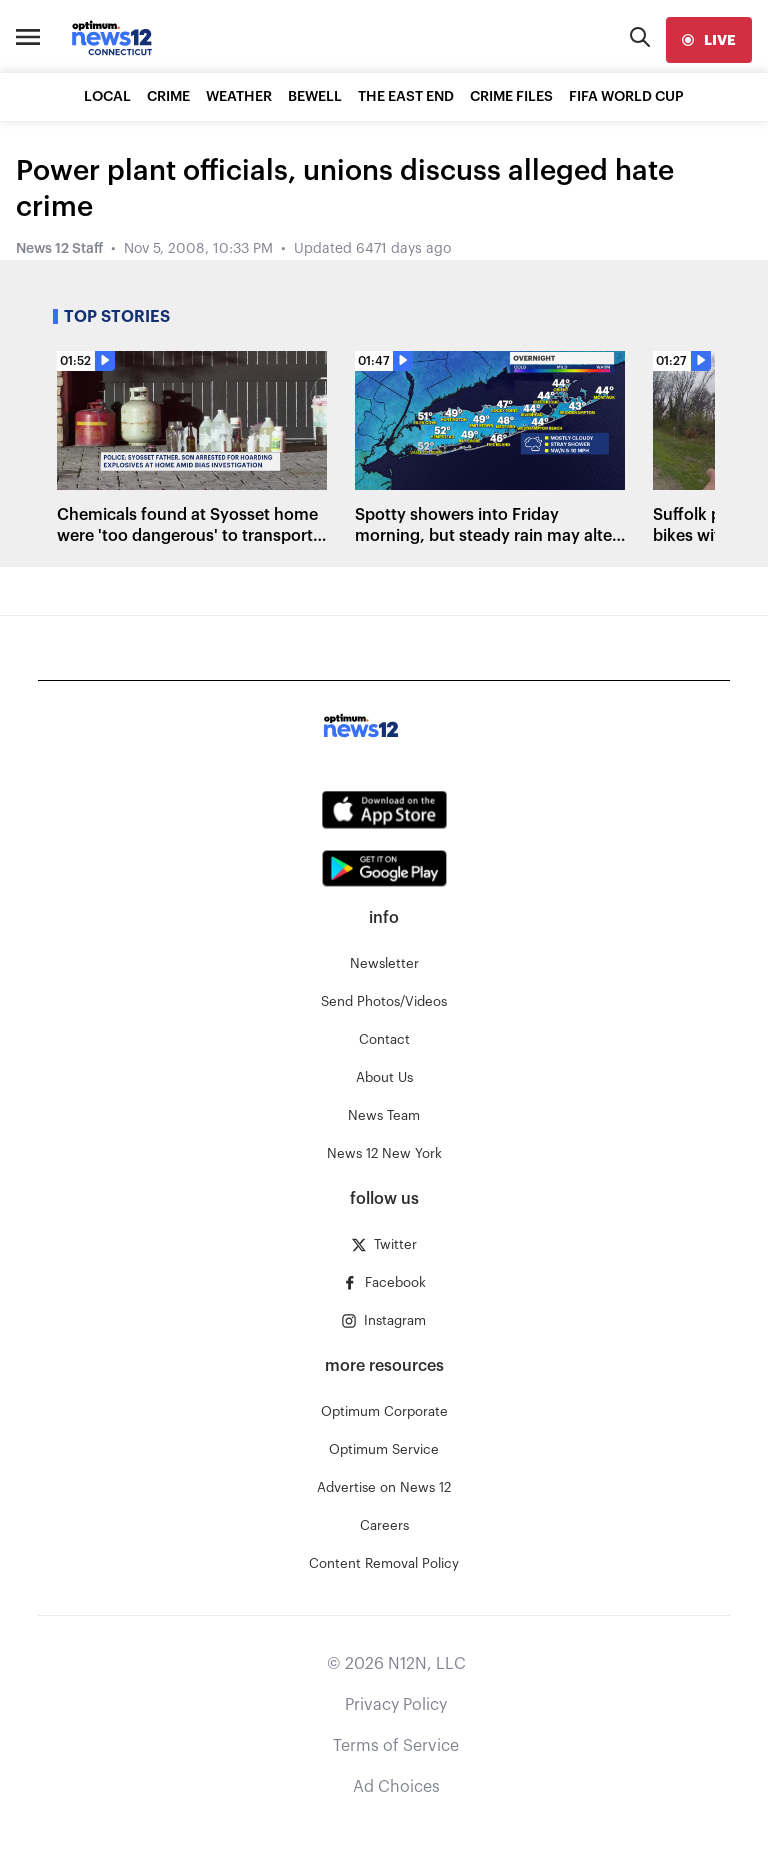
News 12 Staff (59, 249)
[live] (709, 40)
